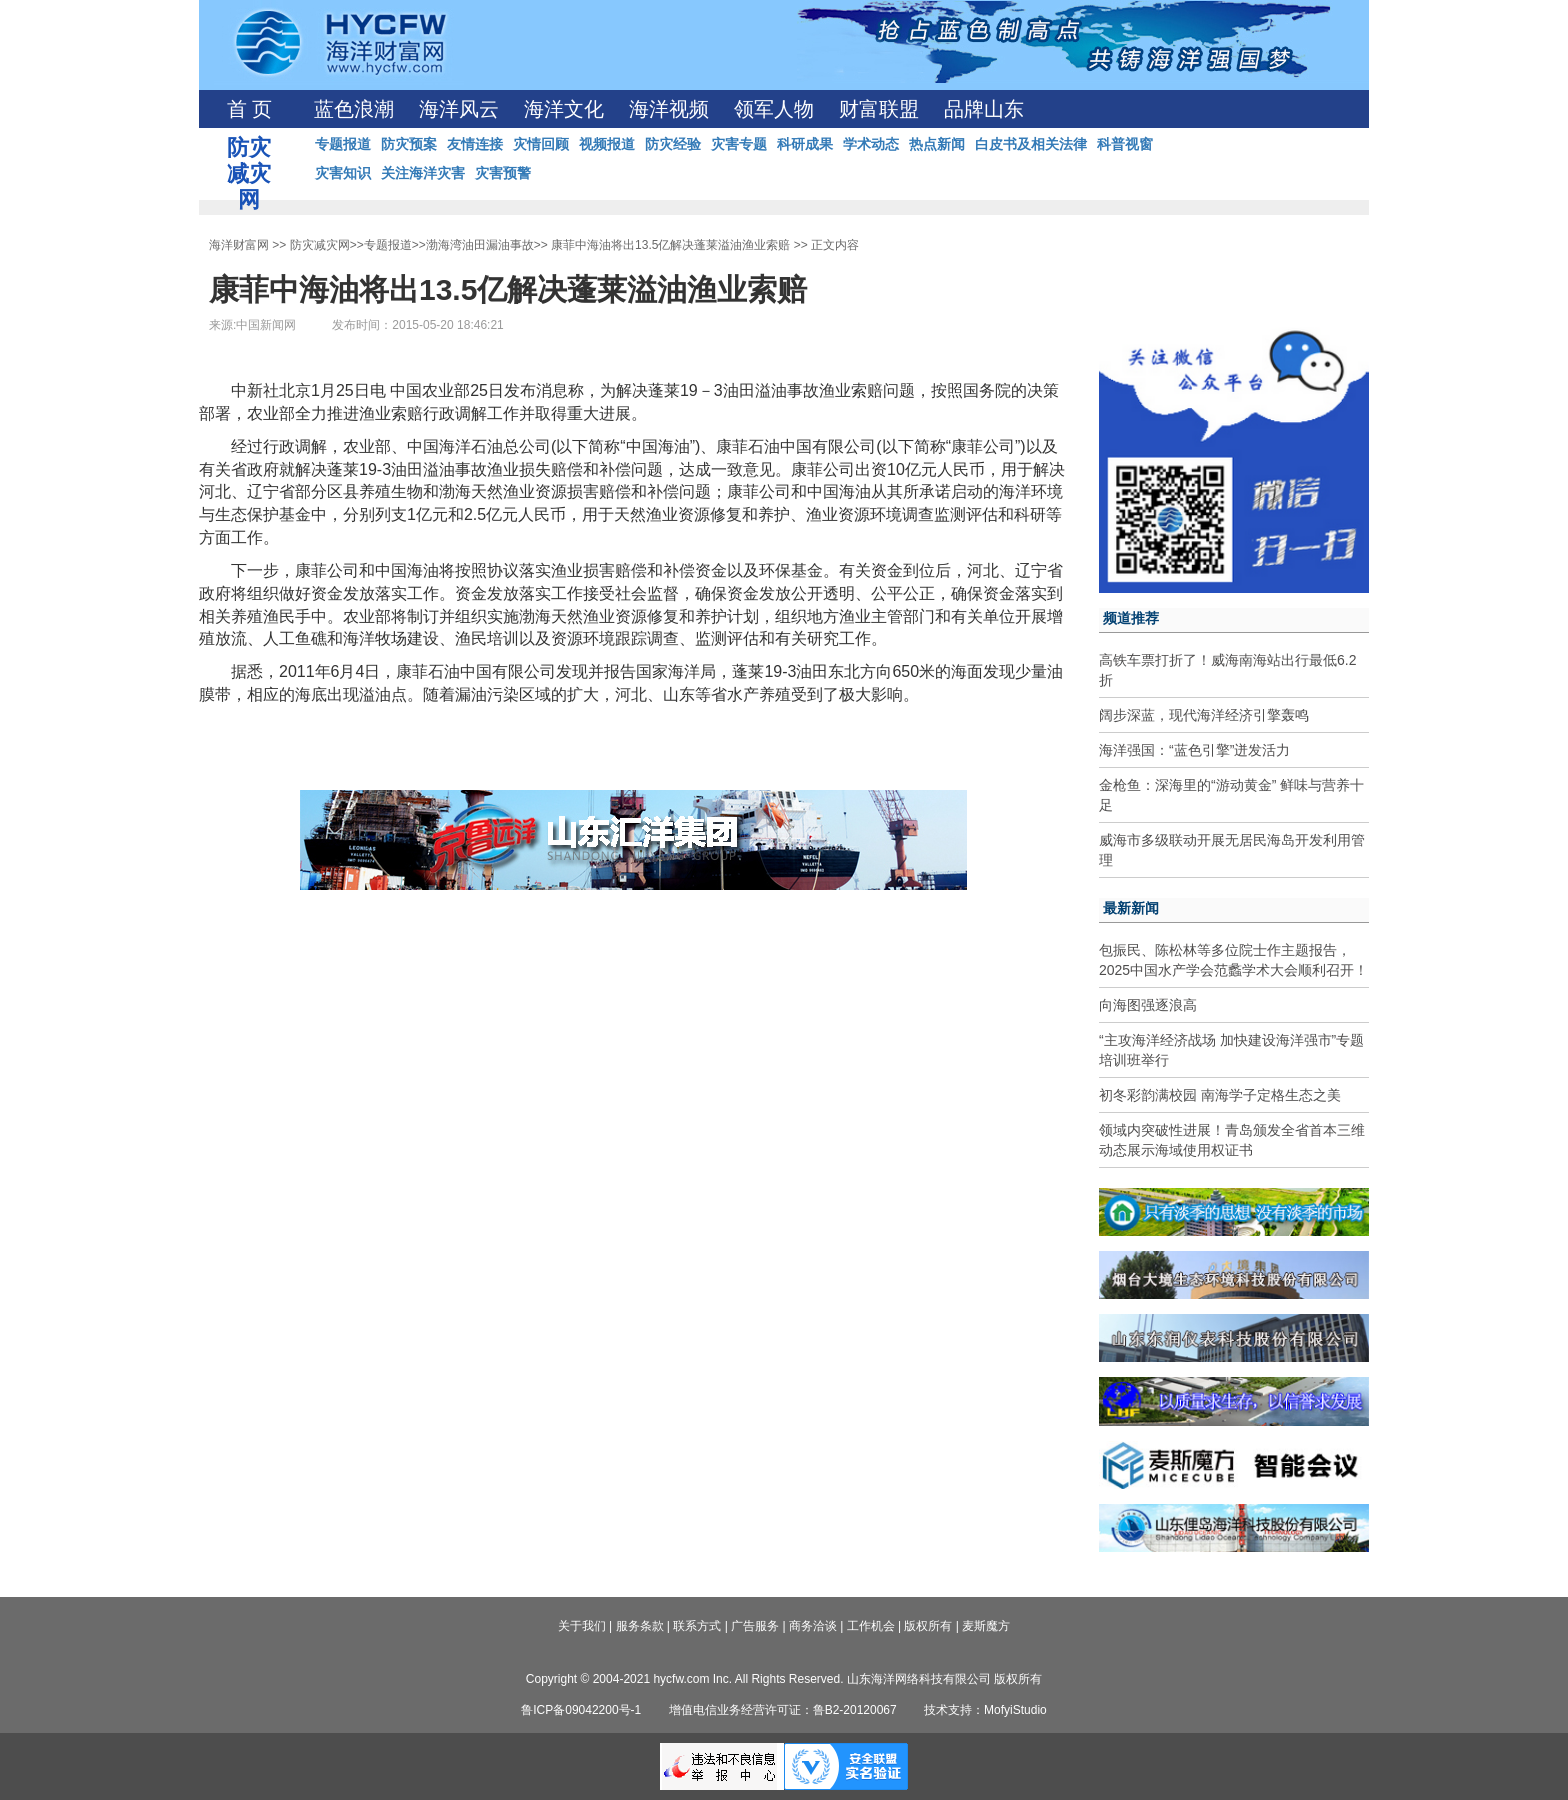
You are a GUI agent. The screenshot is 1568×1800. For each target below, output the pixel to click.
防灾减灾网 (320, 245)
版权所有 (928, 1626)
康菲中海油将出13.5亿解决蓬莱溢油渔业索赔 (670, 245)
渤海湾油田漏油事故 (480, 245)
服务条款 (640, 1626)
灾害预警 (503, 173)
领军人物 (774, 109)
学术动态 (871, 144)
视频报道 (607, 144)
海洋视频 (669, 109)
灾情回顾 (541, 144)
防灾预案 (409, 144)
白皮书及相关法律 (1031, 144)
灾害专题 (739, 144)
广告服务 (755, 1626)
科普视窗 (1125, 144)
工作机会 (871, 1626)
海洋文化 (564, 109)
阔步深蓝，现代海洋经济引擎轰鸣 (1204, 715)
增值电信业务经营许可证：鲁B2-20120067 (783, 1710)
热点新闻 (937, 144)
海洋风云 (459, 109)
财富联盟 (879, 109)
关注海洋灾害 (423, 173)
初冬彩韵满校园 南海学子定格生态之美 (1220, 1095)
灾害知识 (343, 173)
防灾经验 (673, 144)
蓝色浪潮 (354, 109)
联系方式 (697, 1626)
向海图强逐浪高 (1148, 1005)
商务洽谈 (813, 1626)
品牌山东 (984, 109)
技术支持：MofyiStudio (985, 1710)
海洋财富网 (239, 245)
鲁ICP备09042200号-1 (581, 1710)
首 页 (249, 109)
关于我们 (582, 1626)
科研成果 (805, 144)
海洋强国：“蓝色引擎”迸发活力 (1194, 750)
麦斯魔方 (986, 1626)
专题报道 (343, 144)
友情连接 (475, 144)
